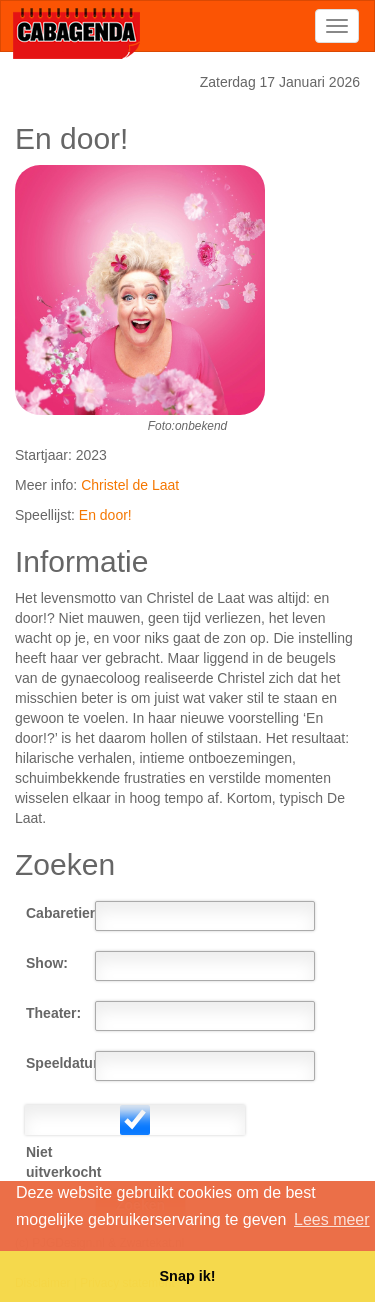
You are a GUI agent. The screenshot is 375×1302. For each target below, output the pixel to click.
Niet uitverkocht (60, 1162)
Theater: (53, 1013)
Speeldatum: (60, 1063)
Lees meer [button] (332, 1219)
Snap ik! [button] (188, 1276)
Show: (47, 963)
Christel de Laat (130, 485)
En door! (105, 515)
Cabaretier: (60, 913)
